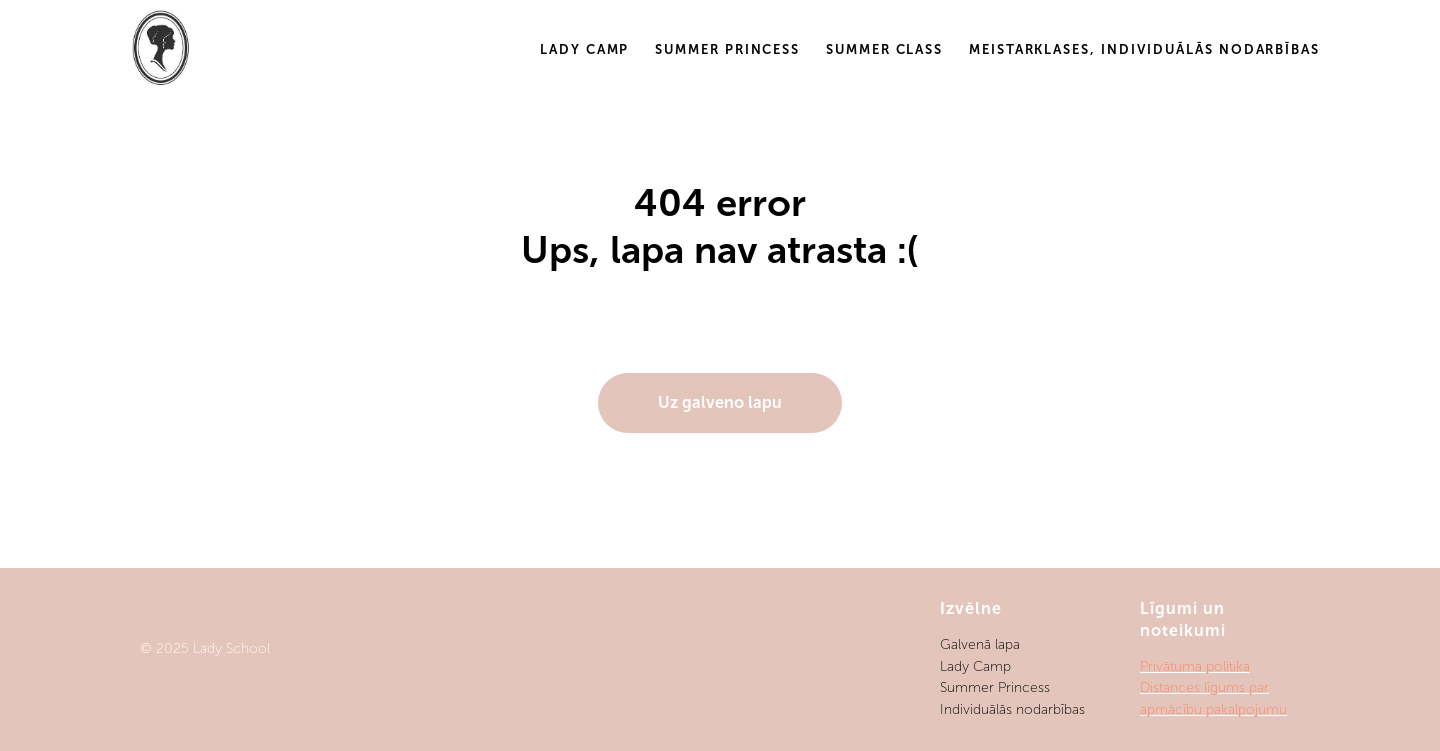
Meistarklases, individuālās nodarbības (1144, 49)
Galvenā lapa (980, 644)
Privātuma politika (1195, 666)
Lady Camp (584, 49)
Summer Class (884, 49)
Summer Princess (727, 49)
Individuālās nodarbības (1012, 709)
